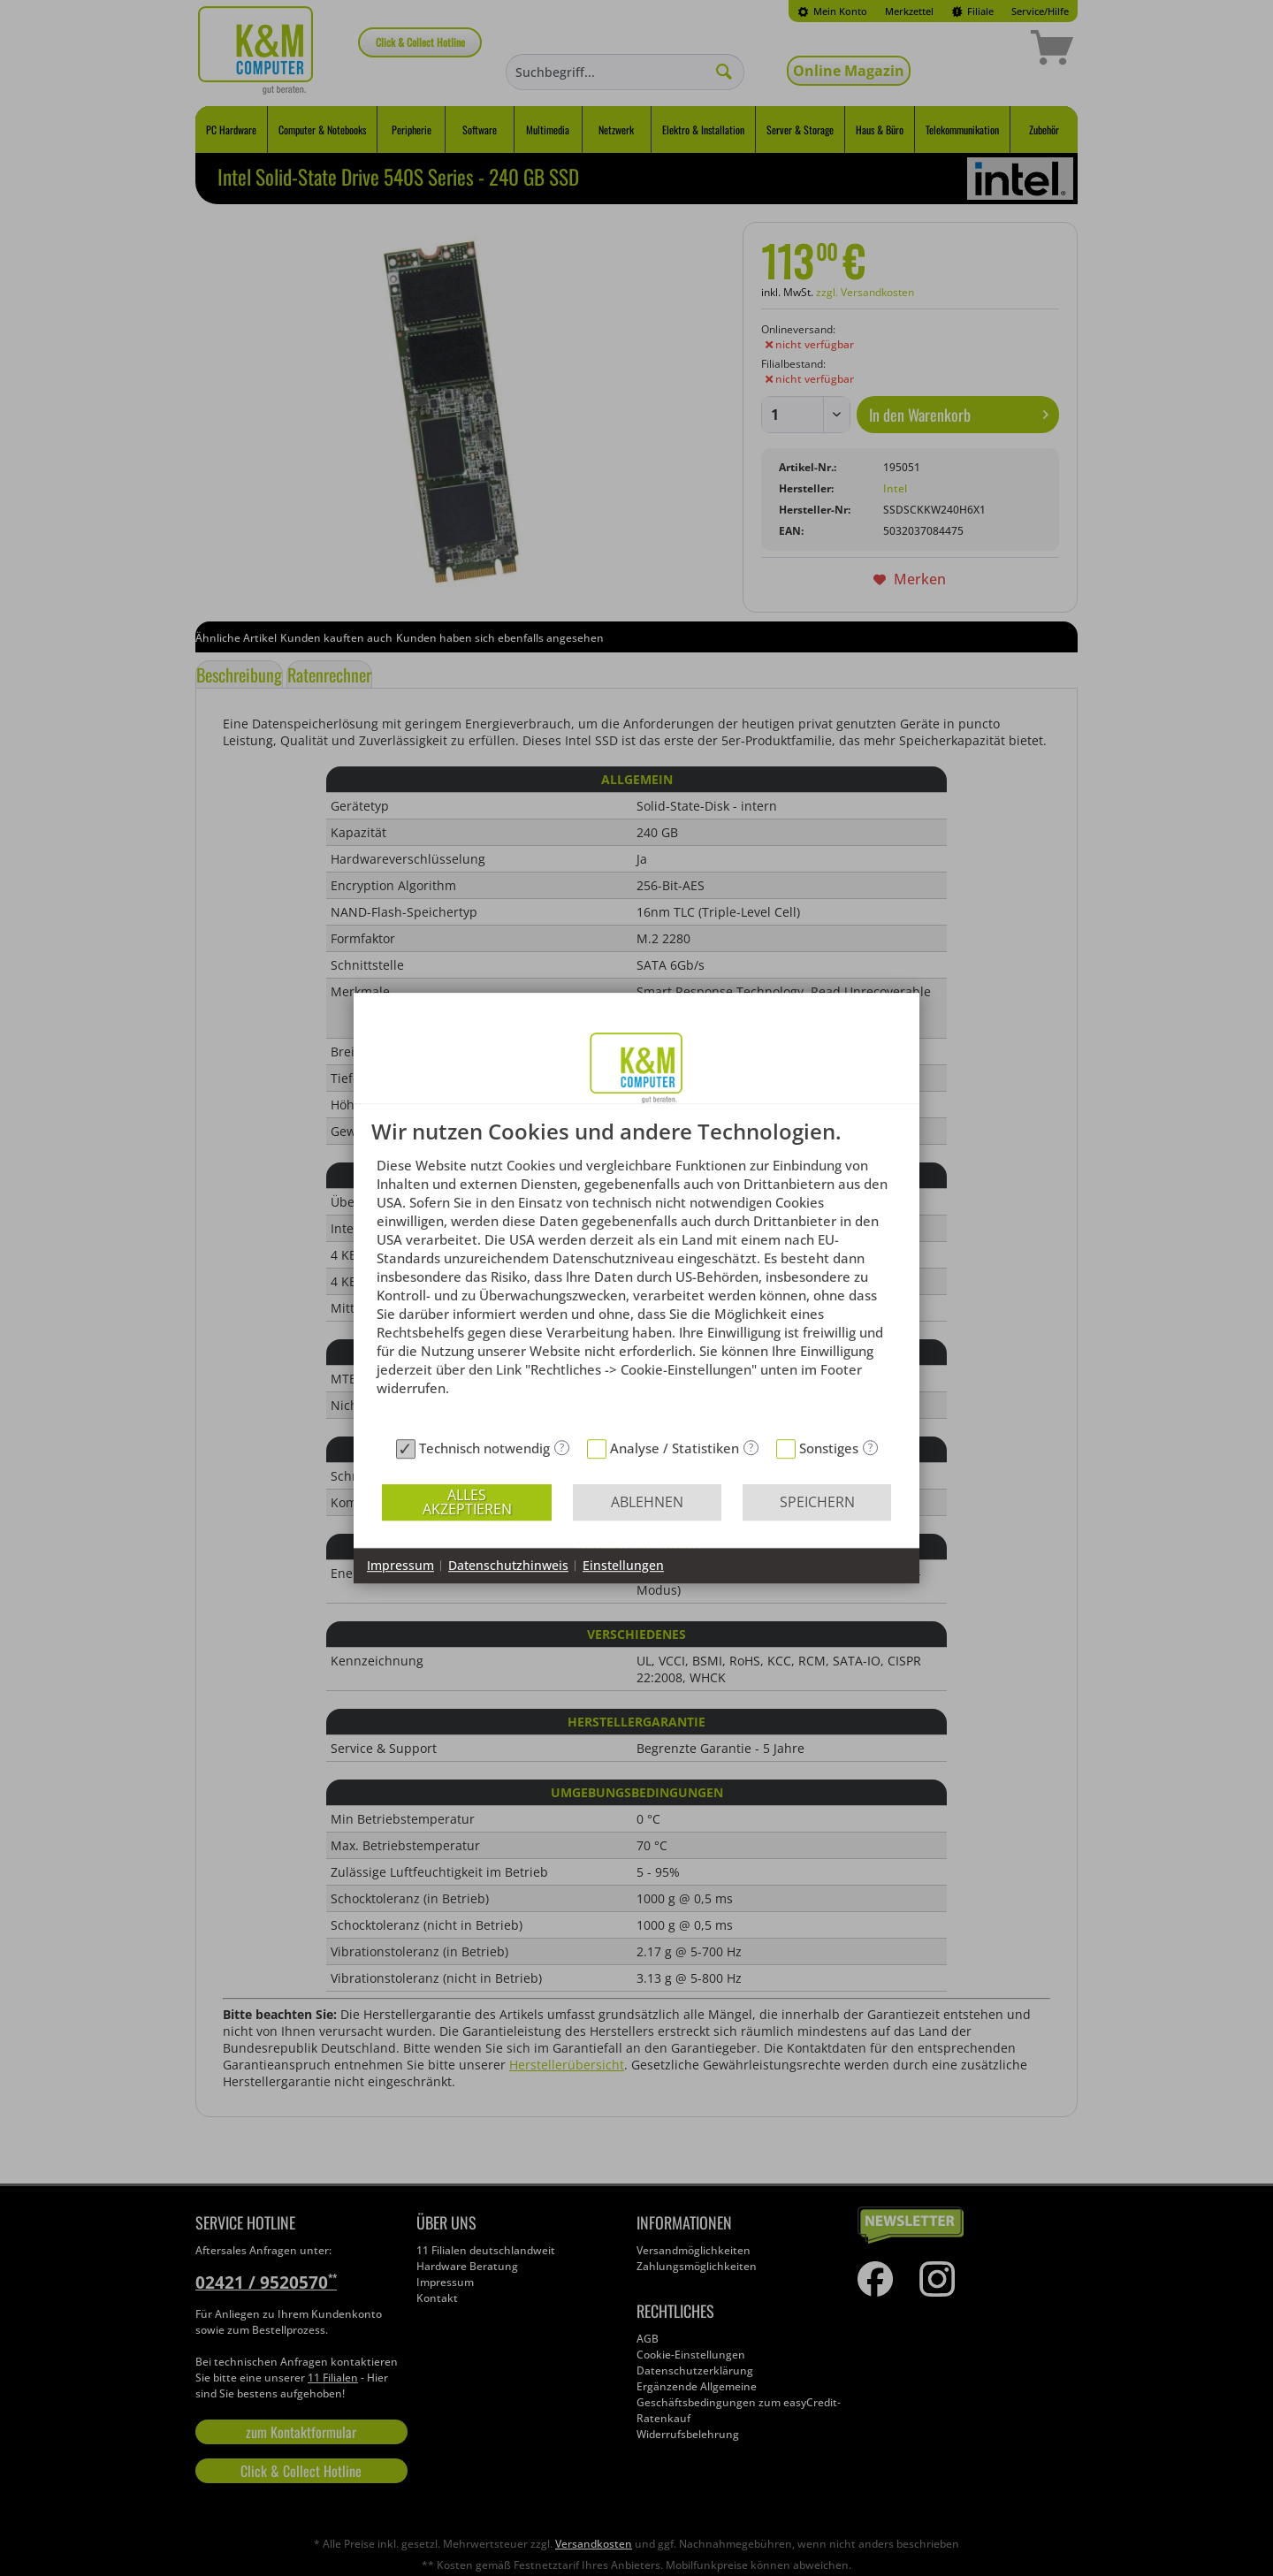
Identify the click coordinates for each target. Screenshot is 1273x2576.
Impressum (400, 1565)
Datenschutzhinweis (508, 1565)
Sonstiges (828, 1448)
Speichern (817, 1502)
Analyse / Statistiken (674, 1448)
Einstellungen (623, 1565)
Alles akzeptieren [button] (467, 1502)
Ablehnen (647, 1502)
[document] (636, 1275)
